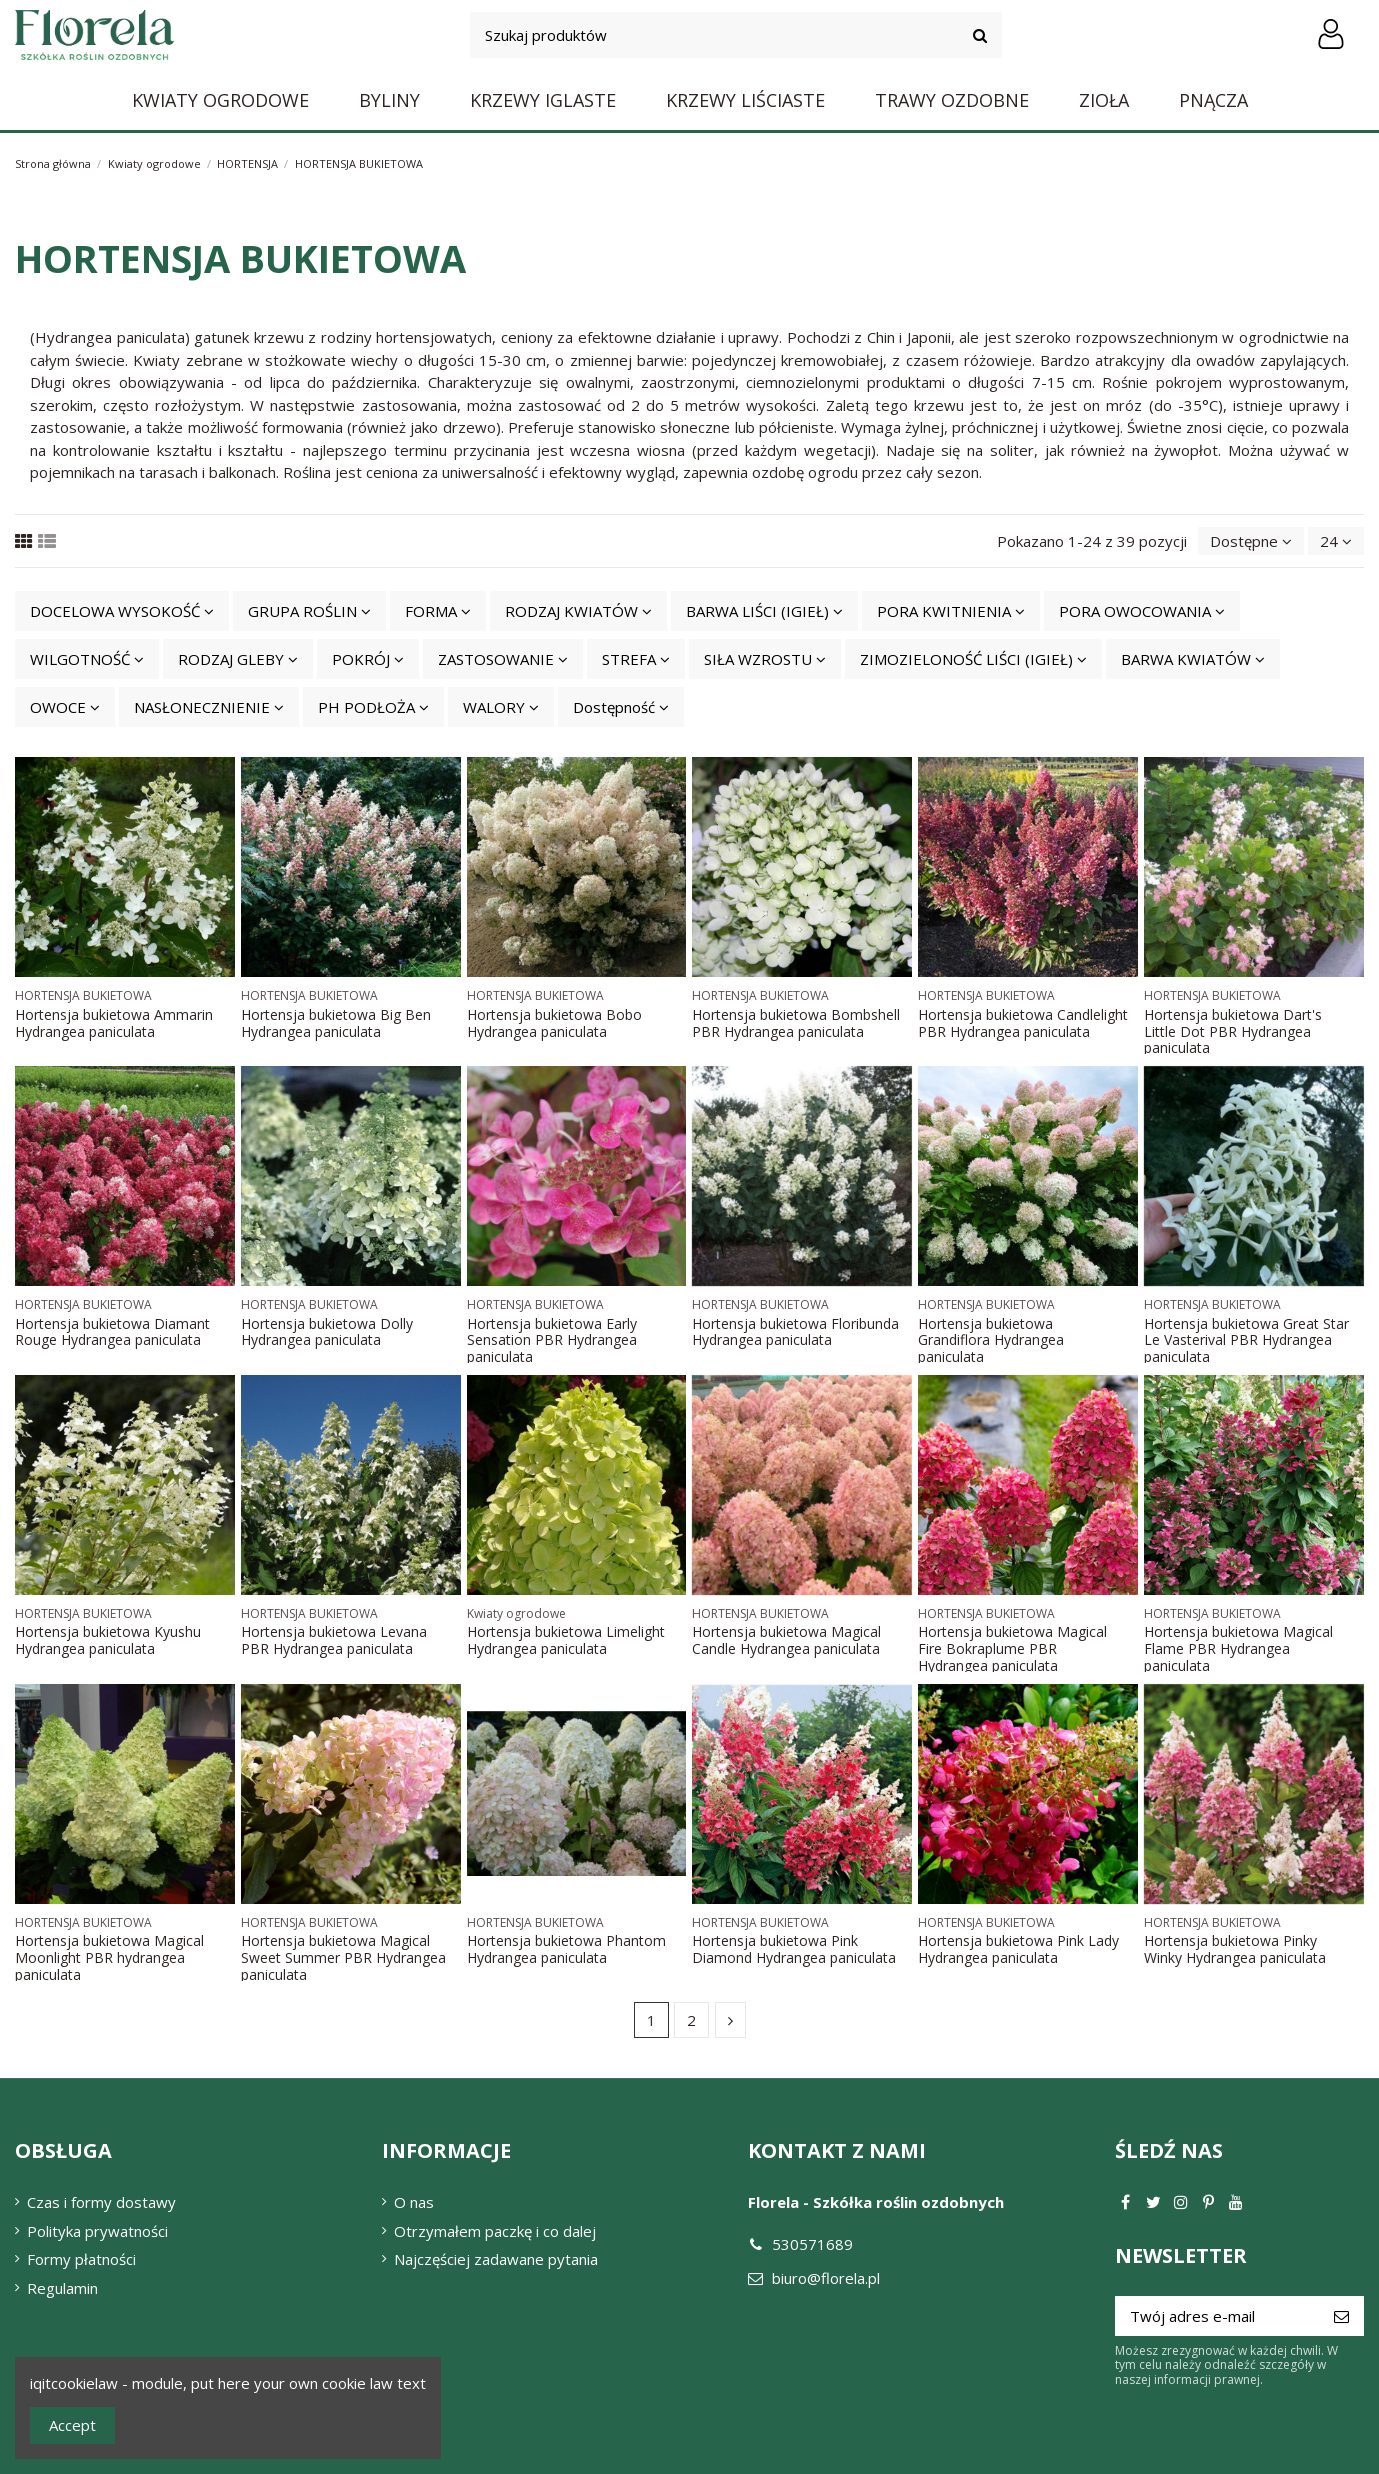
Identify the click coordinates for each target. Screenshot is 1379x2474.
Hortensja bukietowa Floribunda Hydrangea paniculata (795, 1332)
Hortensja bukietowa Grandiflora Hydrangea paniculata (991, 1340)
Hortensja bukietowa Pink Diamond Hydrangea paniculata (794, 1949)
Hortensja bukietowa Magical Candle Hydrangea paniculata (786, 1640)
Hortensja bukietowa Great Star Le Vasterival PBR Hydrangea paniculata (1246, 1340)
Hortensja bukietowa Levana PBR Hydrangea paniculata (334, 1640)
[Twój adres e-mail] (1217, 2316)
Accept (72, 2425)
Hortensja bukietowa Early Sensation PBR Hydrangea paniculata (552, 1340)
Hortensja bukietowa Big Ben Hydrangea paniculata (336, 1023)
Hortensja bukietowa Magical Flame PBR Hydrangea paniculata (1238, 1648)
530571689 (812, 2244)
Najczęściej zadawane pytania (496, 2259)
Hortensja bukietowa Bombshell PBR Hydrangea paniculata (796, 1023)
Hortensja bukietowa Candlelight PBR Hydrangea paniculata (1023, 1023)
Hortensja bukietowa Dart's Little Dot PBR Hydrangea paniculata (1233, 1031)
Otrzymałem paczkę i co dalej (495, 2231)
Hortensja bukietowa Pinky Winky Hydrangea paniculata (1235, 1949)
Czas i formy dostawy (101, 2202)
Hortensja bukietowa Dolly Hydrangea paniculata (327, 1332)
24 (1336, 541)
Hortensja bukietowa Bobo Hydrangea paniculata (554, 1023)
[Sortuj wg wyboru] (1251, 541)
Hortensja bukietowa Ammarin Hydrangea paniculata (114, 1023)
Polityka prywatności (97, 2231)
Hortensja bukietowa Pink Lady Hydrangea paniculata (1018, 1949)
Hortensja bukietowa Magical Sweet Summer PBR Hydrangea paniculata (343, 1957)
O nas (414, 2202)
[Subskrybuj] (1341, 2316)
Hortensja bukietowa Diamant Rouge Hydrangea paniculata (112, 1332)
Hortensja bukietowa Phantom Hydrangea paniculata (566, 1949)
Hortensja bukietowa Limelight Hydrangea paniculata (566, 1640)
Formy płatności (81, 2259)
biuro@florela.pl (826, 2278)
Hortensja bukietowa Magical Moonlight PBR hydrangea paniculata (109, 1957)
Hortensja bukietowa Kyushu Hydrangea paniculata (108, 1640)
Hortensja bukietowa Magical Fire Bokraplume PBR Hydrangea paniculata (1012, 1648)
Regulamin (62, 2288)
